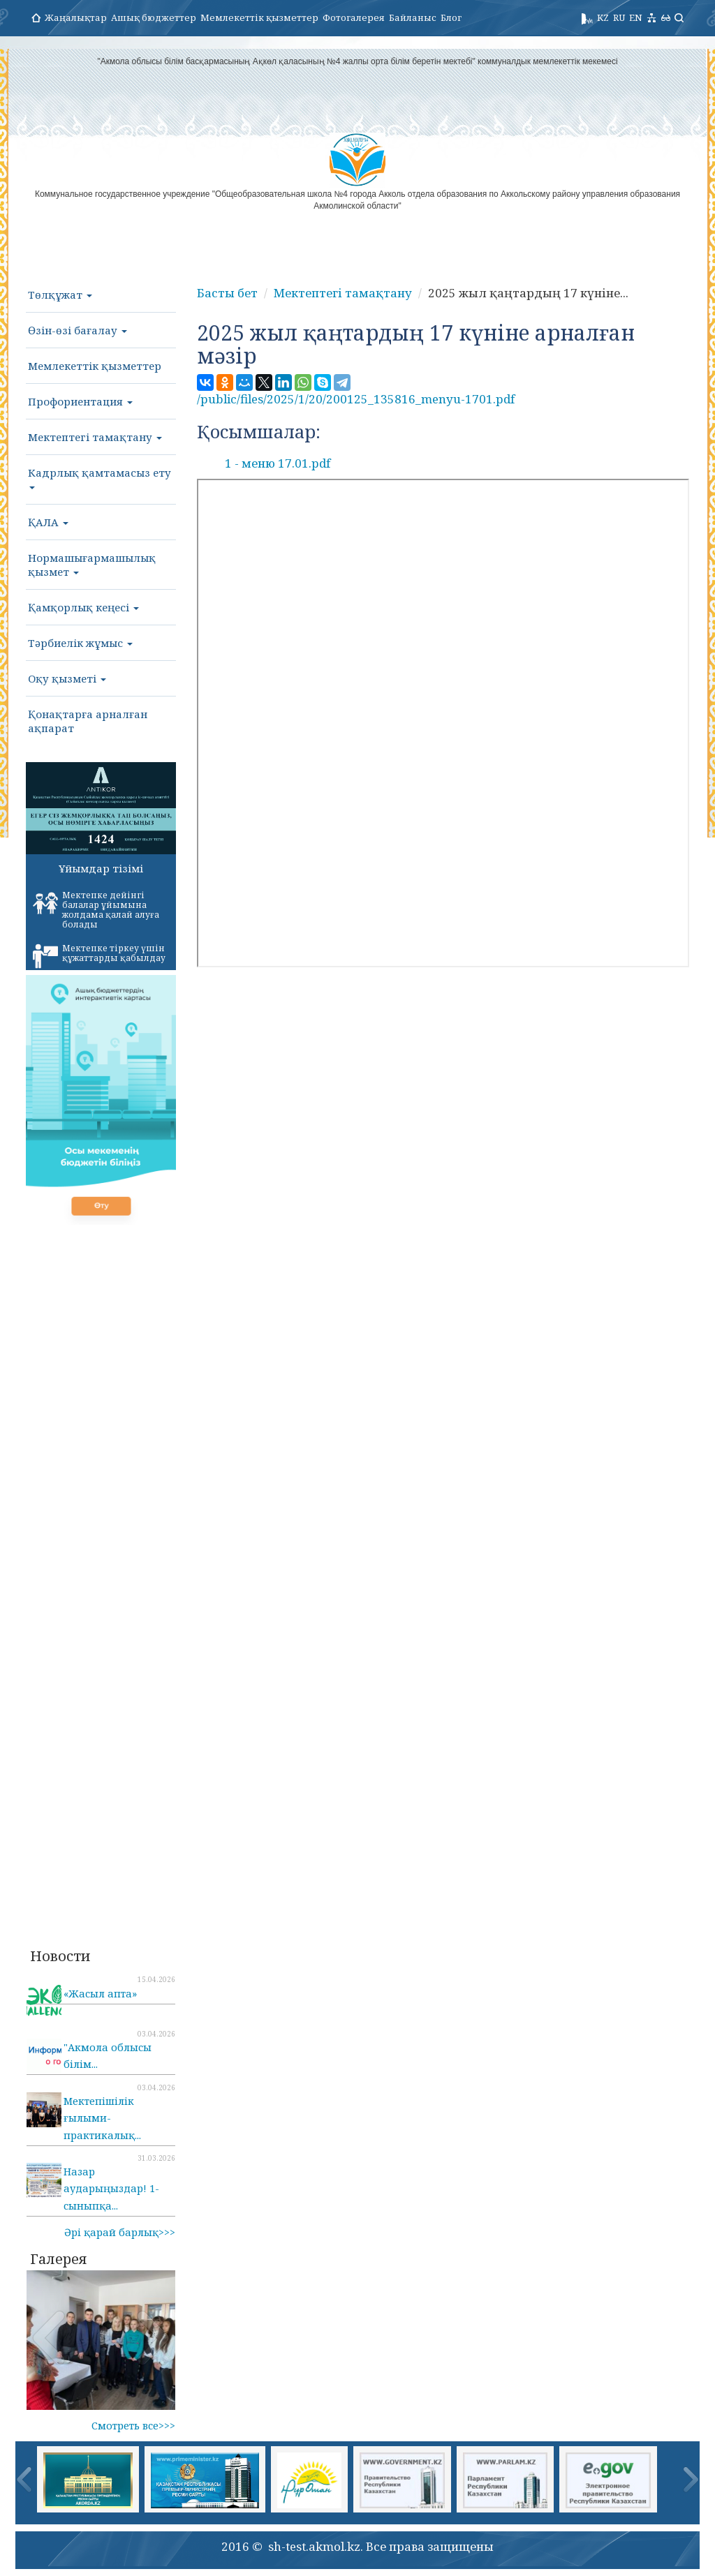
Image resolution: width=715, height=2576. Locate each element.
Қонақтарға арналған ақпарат (87, 721)
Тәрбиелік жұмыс (80, 643)
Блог (451, 17)
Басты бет (227, 293)
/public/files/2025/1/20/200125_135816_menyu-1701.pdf (356, 399)
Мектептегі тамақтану (95, 437)
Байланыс (412, 17)
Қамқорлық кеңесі (83, 607)
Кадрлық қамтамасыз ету (99, 477)
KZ (603, 17)
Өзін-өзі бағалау (77, 330)
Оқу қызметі (67, 678)
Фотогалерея (354, 17)
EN (635, 17)
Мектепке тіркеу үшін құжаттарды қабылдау (99, 955)
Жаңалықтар (76, 17)
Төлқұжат (60, 294)
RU (619, 17)
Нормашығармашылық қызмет (92, 565)
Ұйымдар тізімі (101, 868)
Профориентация (80, 401)
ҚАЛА (48, 522)
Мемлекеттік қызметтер (259, 17)
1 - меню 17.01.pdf (277, 463)
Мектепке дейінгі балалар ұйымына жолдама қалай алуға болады (96, 909)
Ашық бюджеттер (153, 17)
